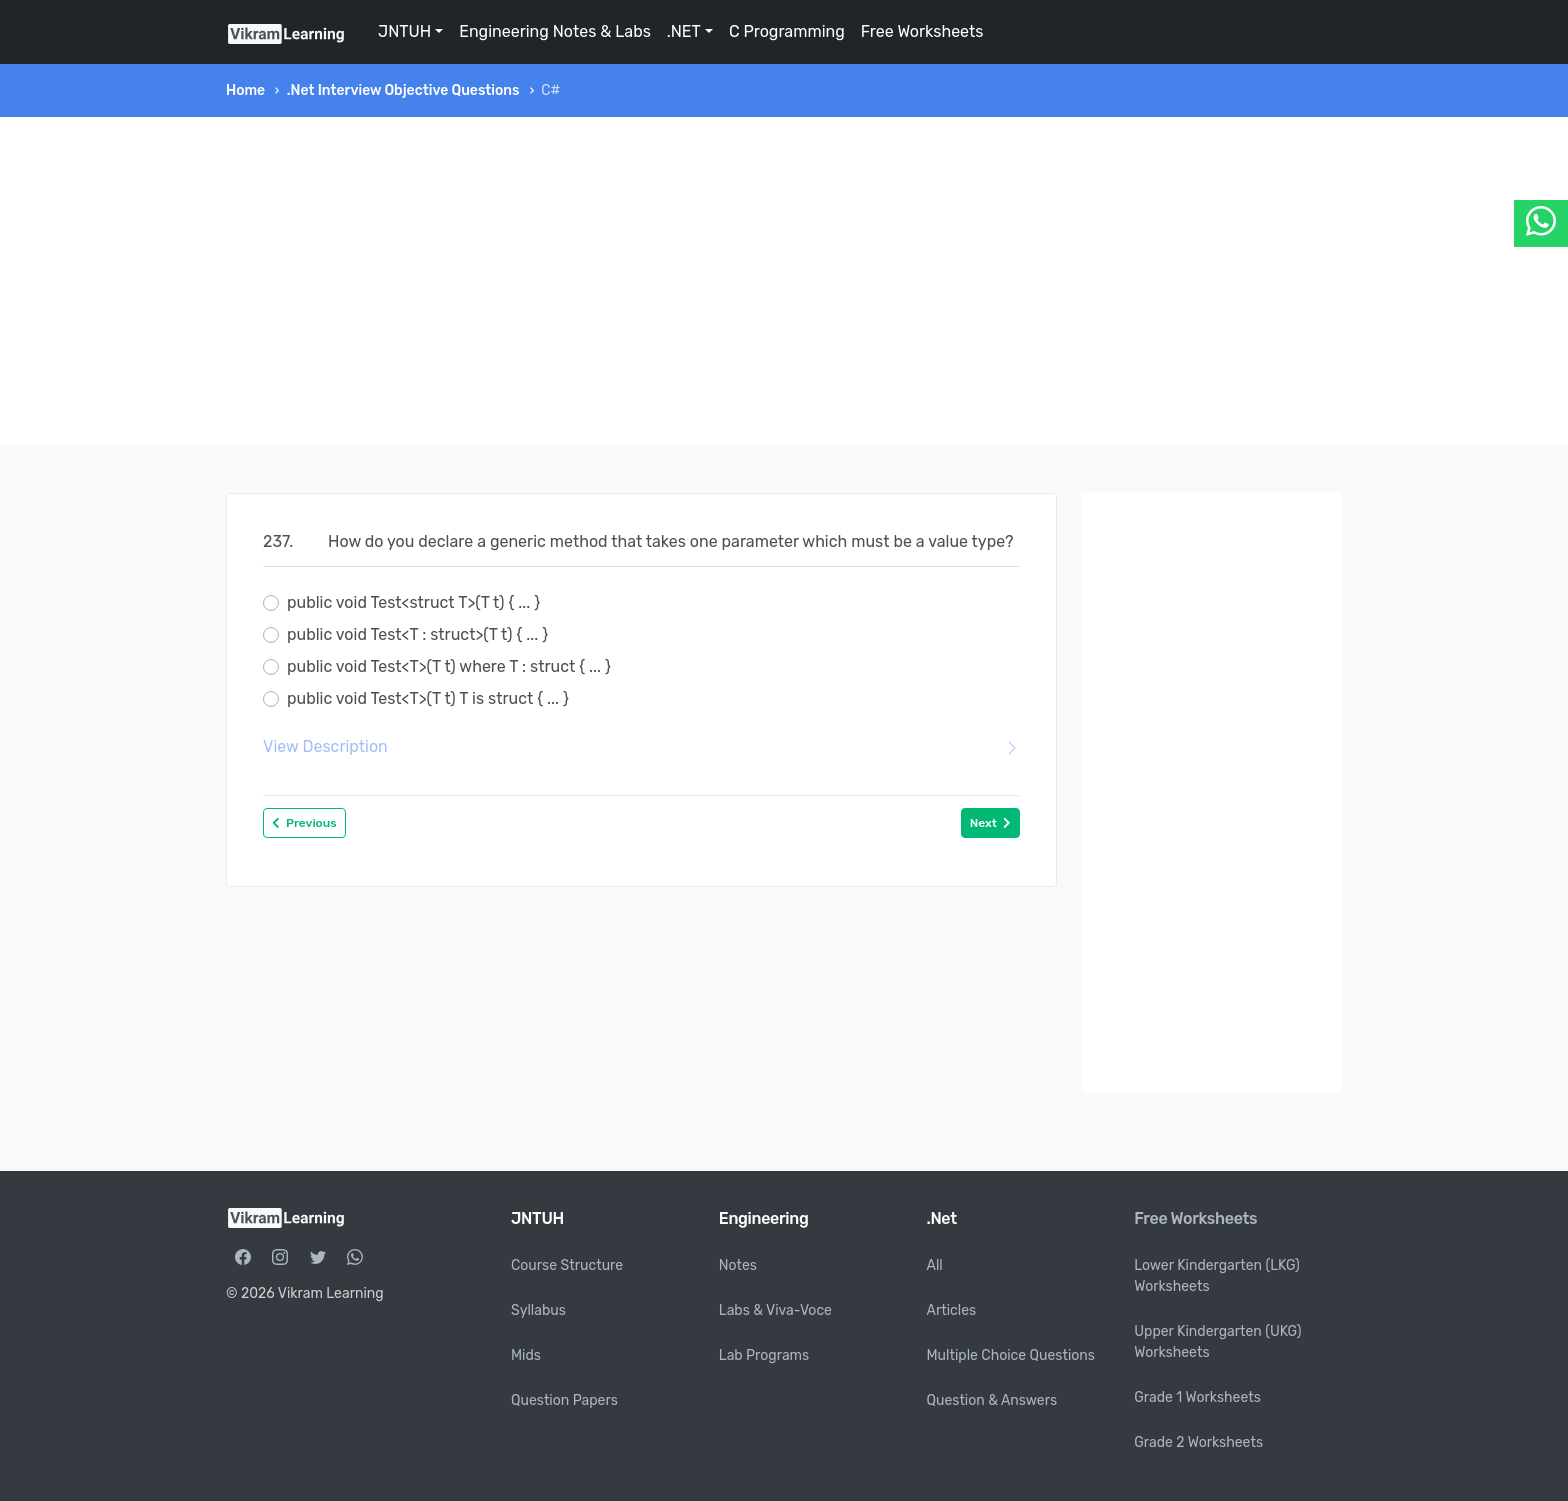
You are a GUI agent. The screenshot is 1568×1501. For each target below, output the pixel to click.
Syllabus (538, 1310)
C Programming (787, 31)
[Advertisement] (784, 281)
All (935, 1265)
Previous (304, 823)
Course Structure (567, 1265)
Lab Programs (764, 1355)
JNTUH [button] (404, 31)
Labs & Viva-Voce (775, 1310)
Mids (526, 1355)
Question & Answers (992, 1400)
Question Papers (564, 1400)
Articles (952, 1310)
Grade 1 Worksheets (1197, 1397)
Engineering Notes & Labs (555, 31)
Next (990, 823)
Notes (738, 1265)
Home (245, 90)
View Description (641, 747)
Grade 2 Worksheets (1198, 1442)
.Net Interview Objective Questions (403, 90)
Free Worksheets (922, 31)
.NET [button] (684, 31)
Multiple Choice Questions (1011, 1355)
